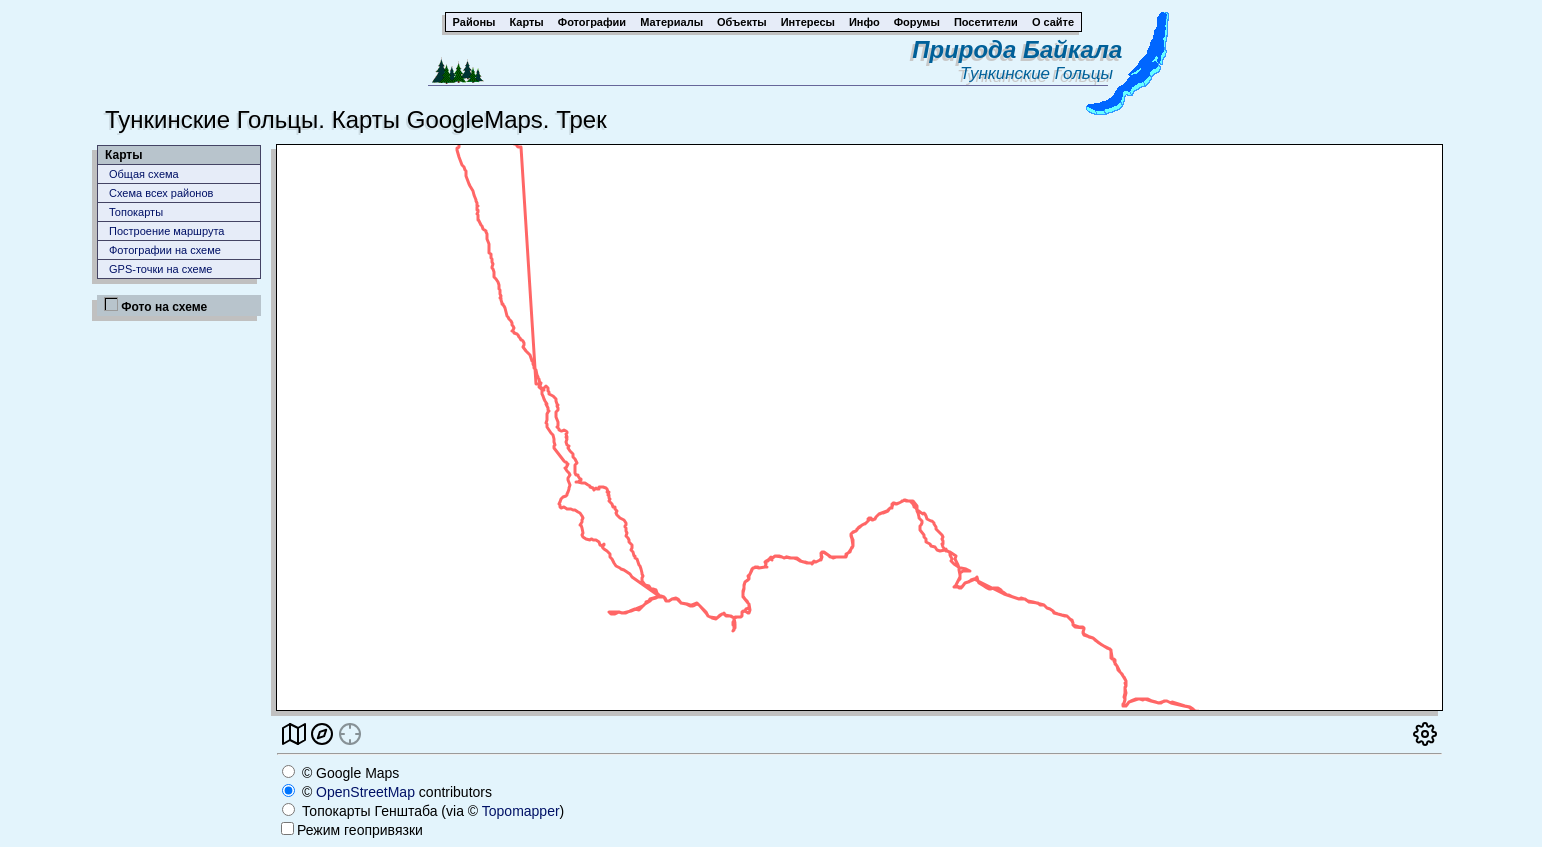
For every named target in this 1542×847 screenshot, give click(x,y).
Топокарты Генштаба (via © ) (423, 811)
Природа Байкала (1017, 49)
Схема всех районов (161, 193)
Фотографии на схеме (165, 250)
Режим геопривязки (352, 830)
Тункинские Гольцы (1041, 73)
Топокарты (136, 212)
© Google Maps (340, 773)
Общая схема (144, 174)
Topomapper (521, 811)
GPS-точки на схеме (160, 269)
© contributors (387, 792)
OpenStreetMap (365, 792)
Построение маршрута (166, 231)
